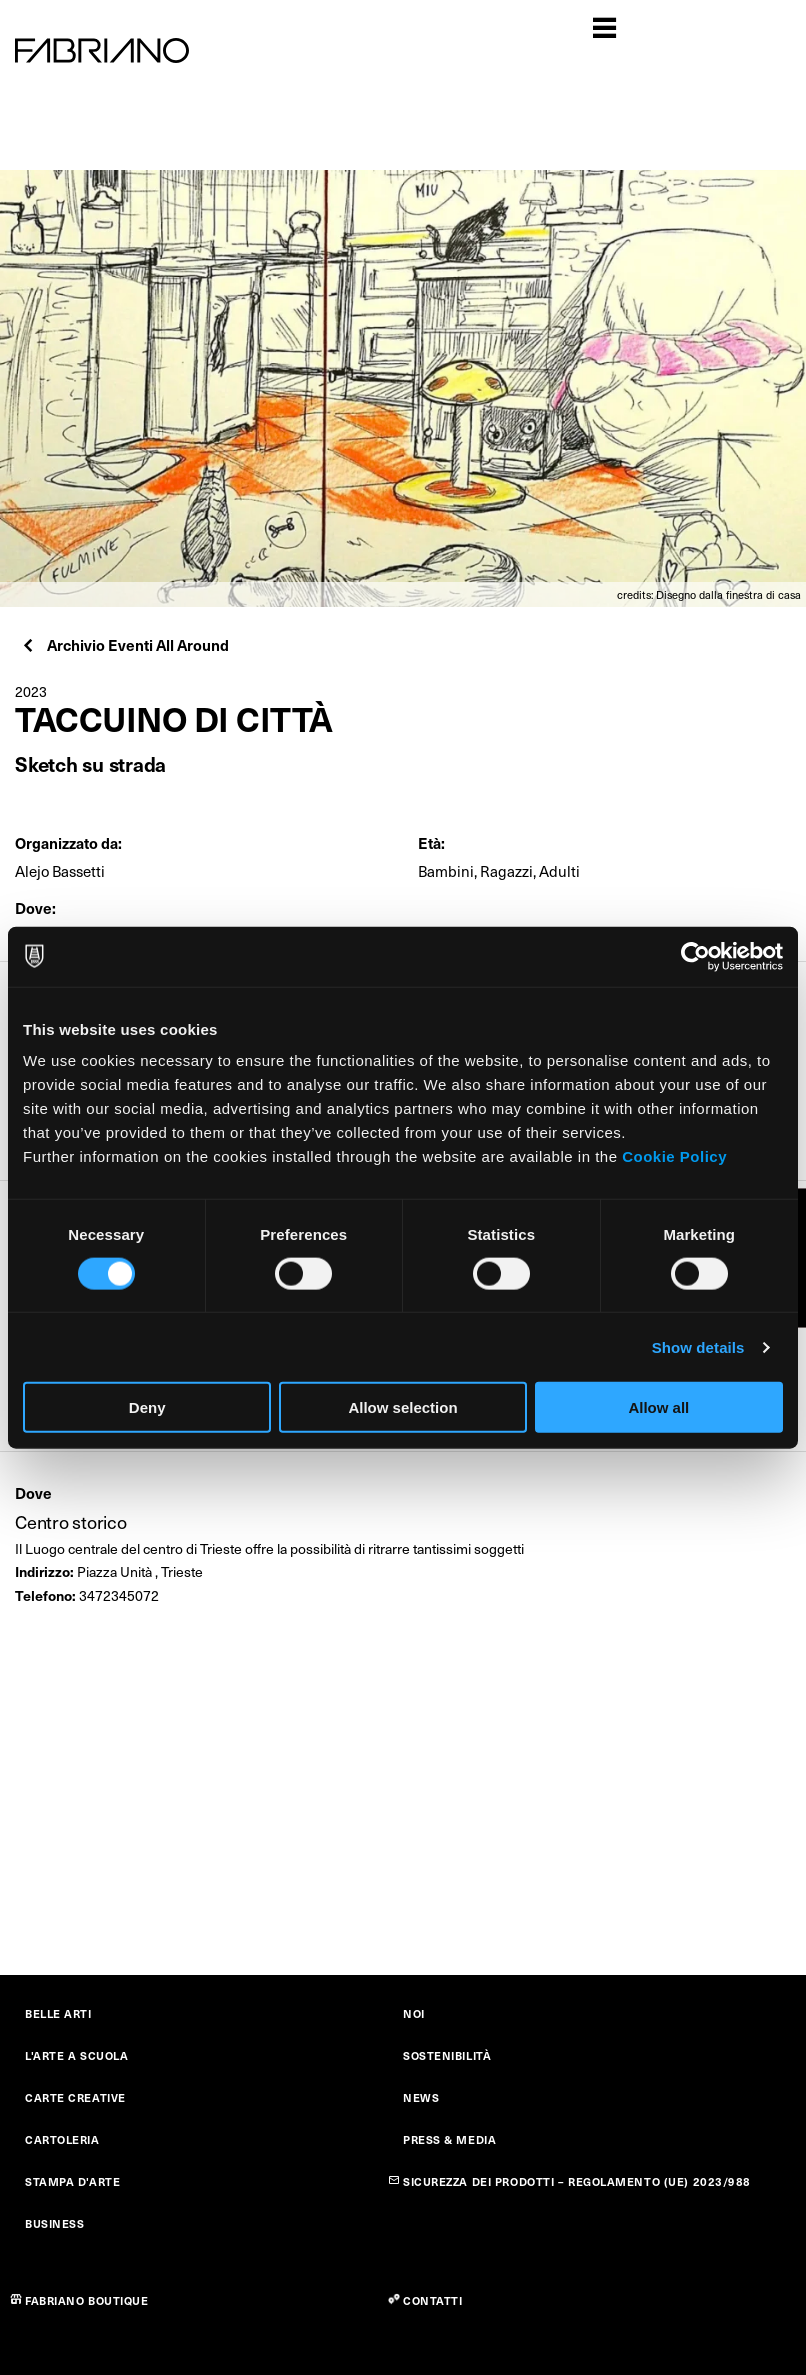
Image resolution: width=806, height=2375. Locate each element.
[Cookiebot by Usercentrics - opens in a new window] (695, 956)
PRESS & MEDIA (449, 2139)
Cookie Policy (674, 1156)
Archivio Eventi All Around (124, 644)
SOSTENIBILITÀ (447, 2055)
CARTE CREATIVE (75, 2097)
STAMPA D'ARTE (72, 2181)
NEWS (421, 2097)
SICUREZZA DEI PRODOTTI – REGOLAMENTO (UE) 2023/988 (577, 2181)
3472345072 (119, 1595)
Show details (698, 1346)
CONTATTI (432, 2300)
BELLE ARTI (58, 2013)
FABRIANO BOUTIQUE (87, 2300)
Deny (147, 1407)
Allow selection (402, 1407)
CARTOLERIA (62, 2139)
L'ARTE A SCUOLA (76, 2055)
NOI (414, 2013)
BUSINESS (54, 2223)
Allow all (658, 1407)
